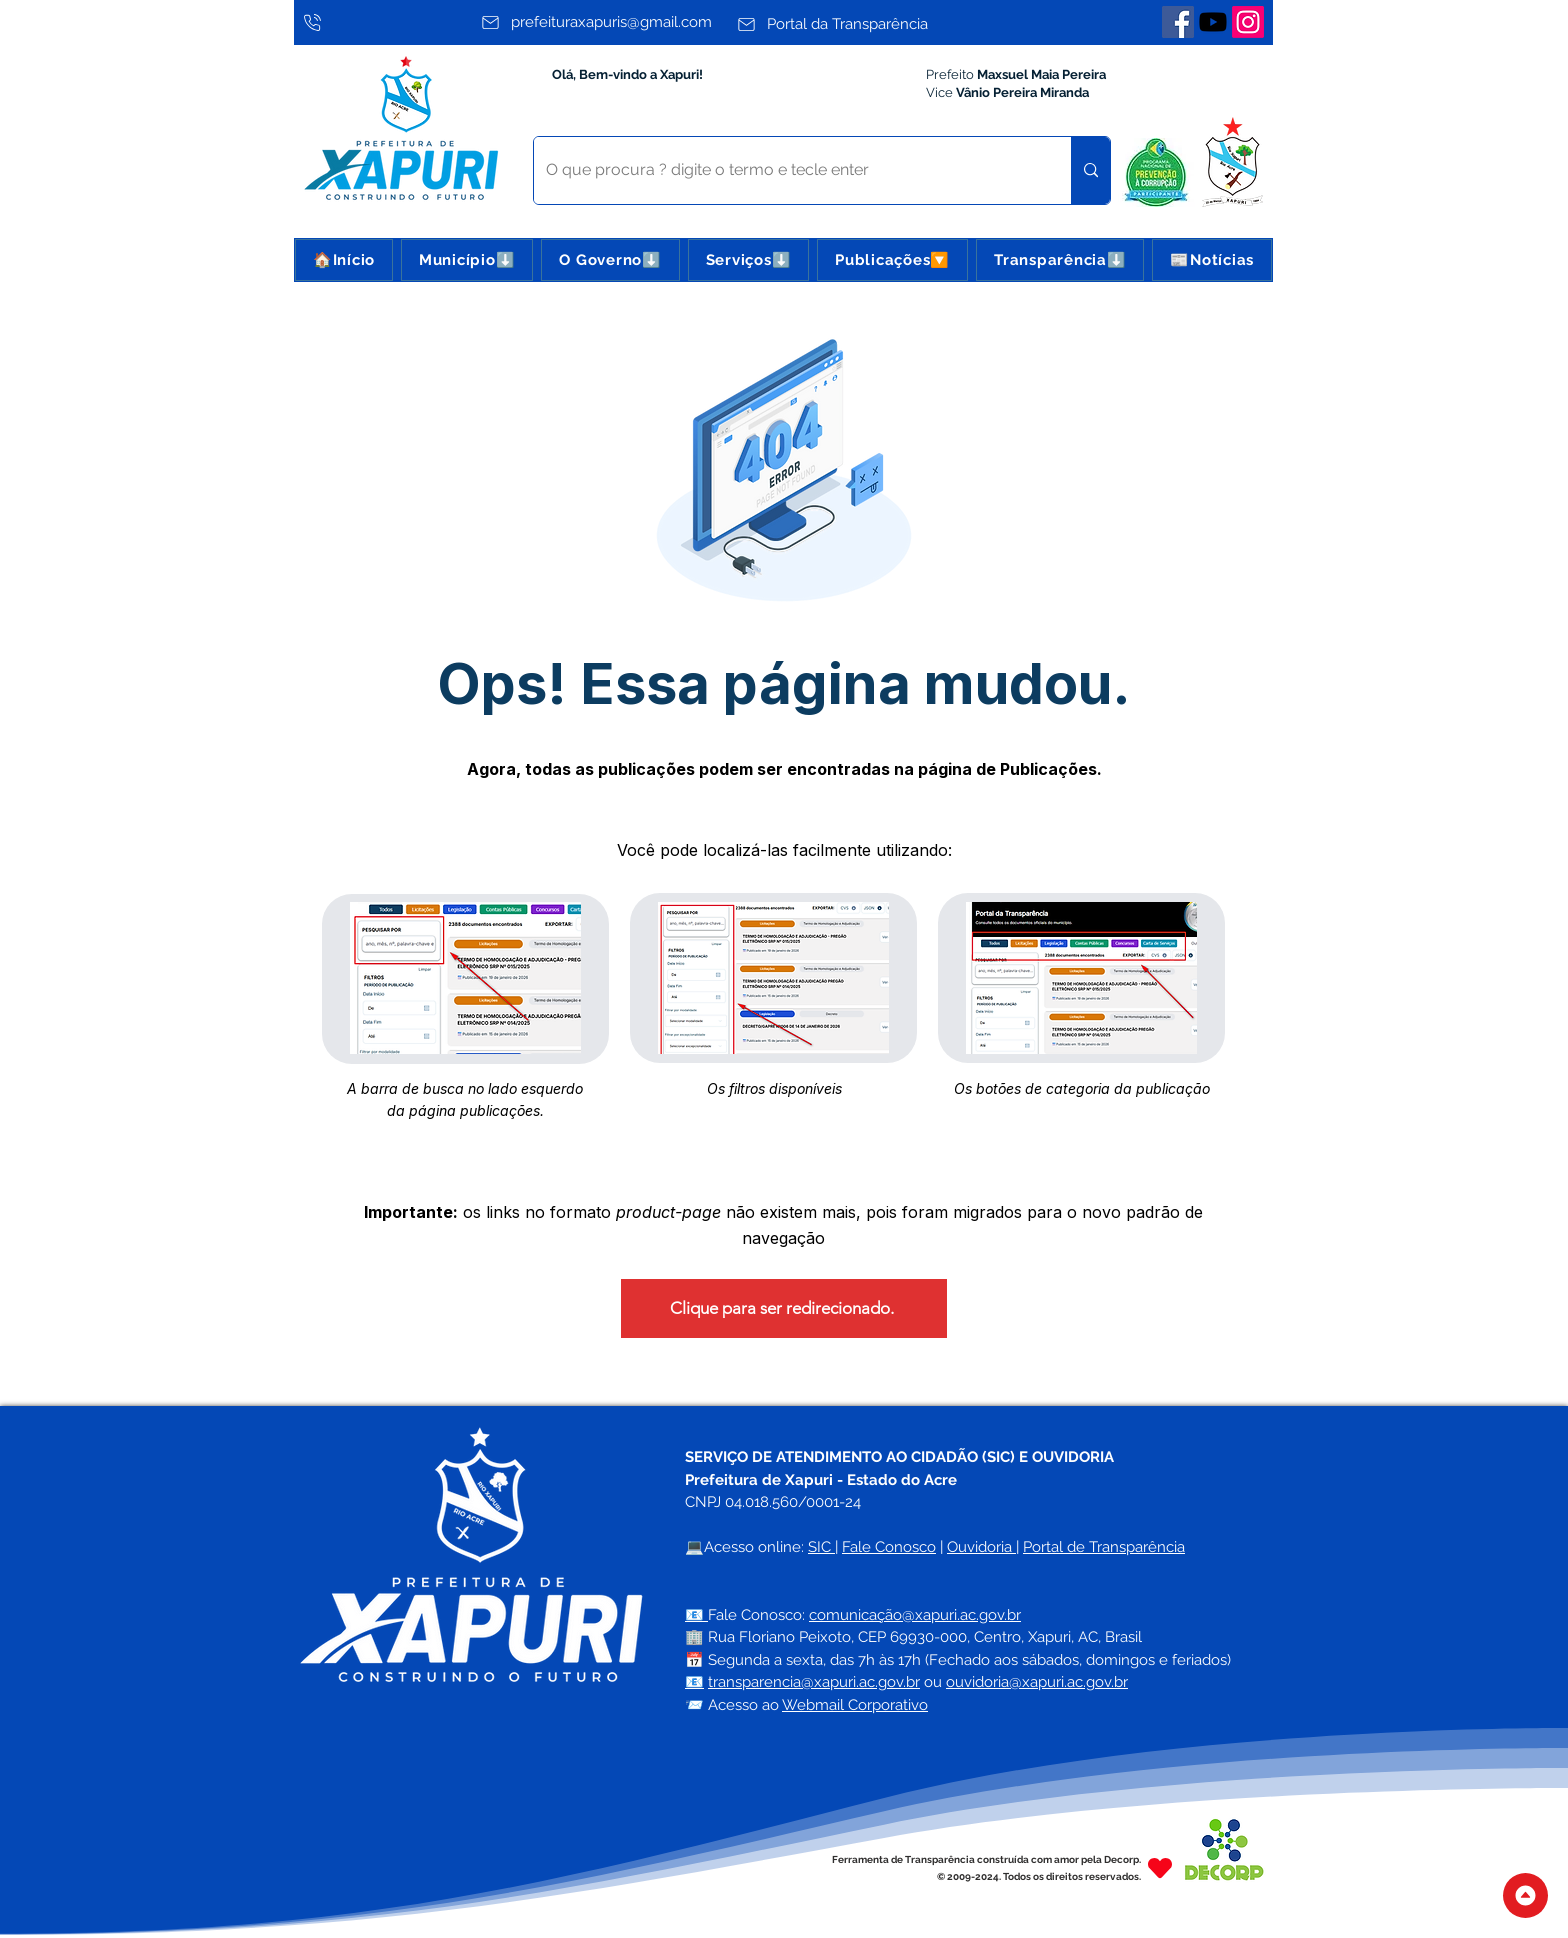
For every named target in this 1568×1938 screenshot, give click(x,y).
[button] (467, 260)
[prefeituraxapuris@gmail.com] (603, 22)
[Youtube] (1213, 22)
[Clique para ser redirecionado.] (784, 1308)
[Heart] (1160, 1867)
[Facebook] (1178, 22)
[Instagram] (1248, 22)
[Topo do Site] (1525, 1895)
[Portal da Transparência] (859, 24)
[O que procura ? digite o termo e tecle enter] (787, 170)
